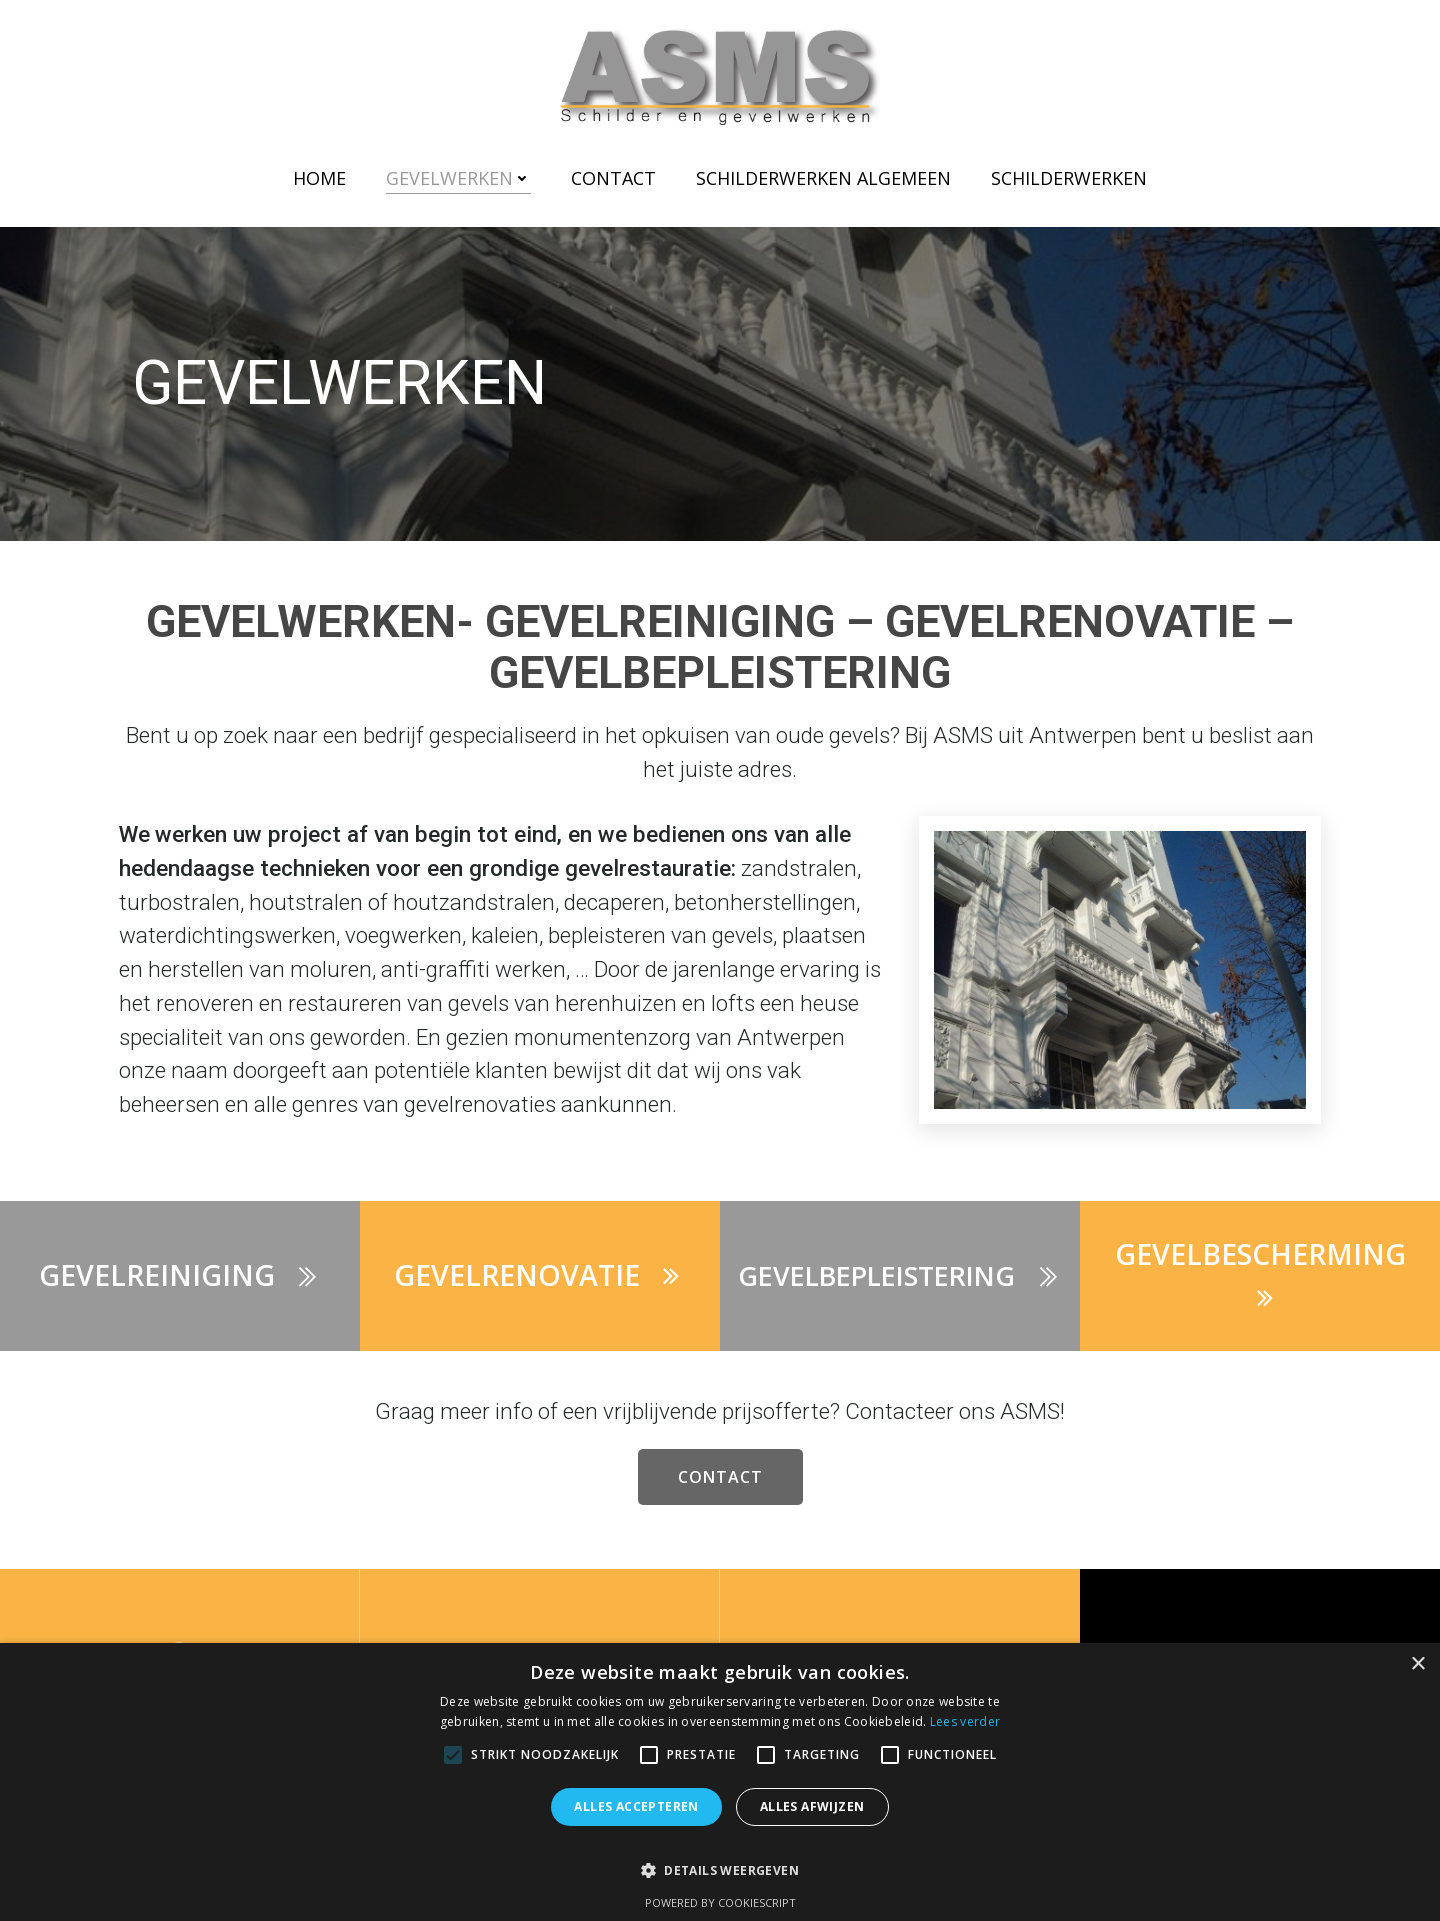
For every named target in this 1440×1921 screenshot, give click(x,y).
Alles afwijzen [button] (812, 1806)
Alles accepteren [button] (636, 1806)
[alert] (720, 1782)
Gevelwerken (458, 178)
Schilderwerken (1069, 178)
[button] (720, 1860)
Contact (613, 178)
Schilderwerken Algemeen (823, 178)
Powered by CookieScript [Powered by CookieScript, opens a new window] (720, 1902)
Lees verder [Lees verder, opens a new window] (965, 1721)
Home (319, 178)
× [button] (1417, 1664)
